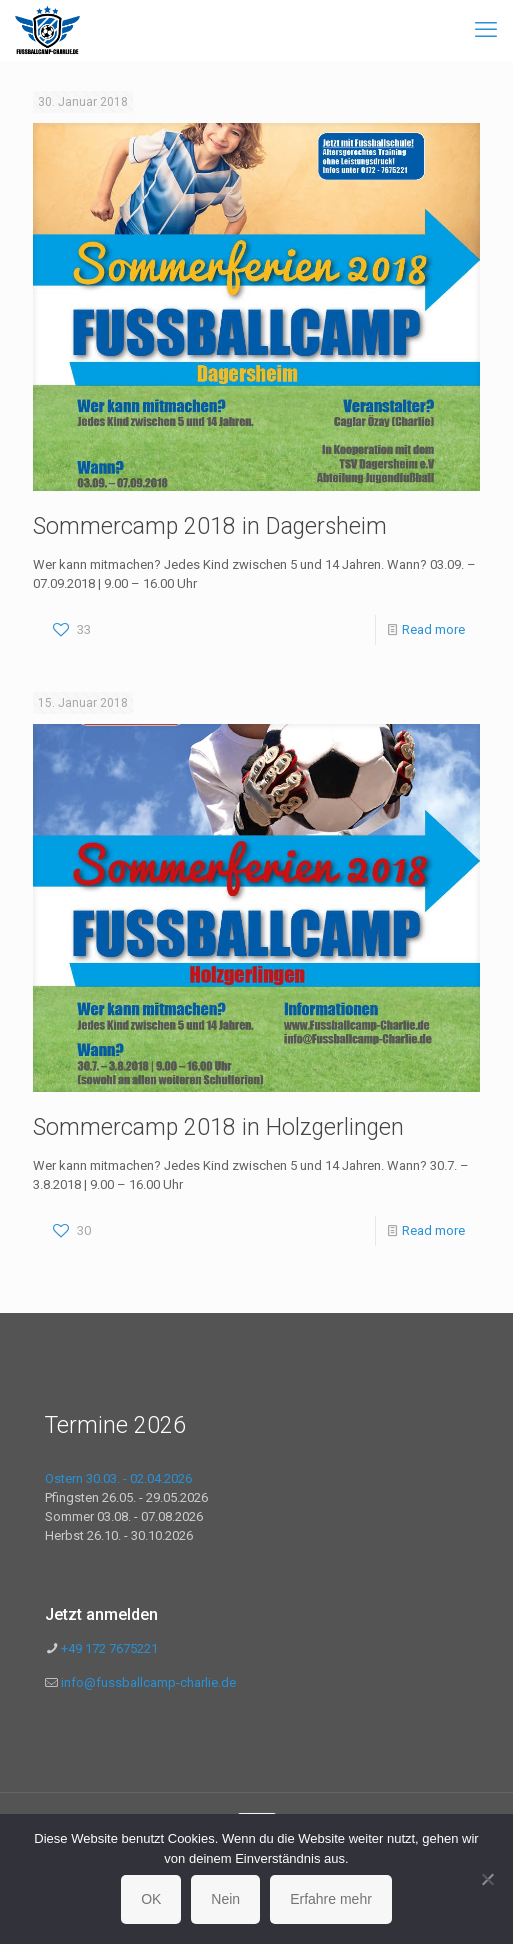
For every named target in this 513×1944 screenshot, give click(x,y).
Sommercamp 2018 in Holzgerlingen (218, 1127)
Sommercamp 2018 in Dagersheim (210, 526)
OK (151, 1899)
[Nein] (488, 1879)
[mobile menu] (486, 30)
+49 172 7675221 (108, 1648)
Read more (433, 629)
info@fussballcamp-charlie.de (148, 1682)
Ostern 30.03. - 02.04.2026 (118, 1478)
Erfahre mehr (331, 1899)
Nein (225, 1899)
